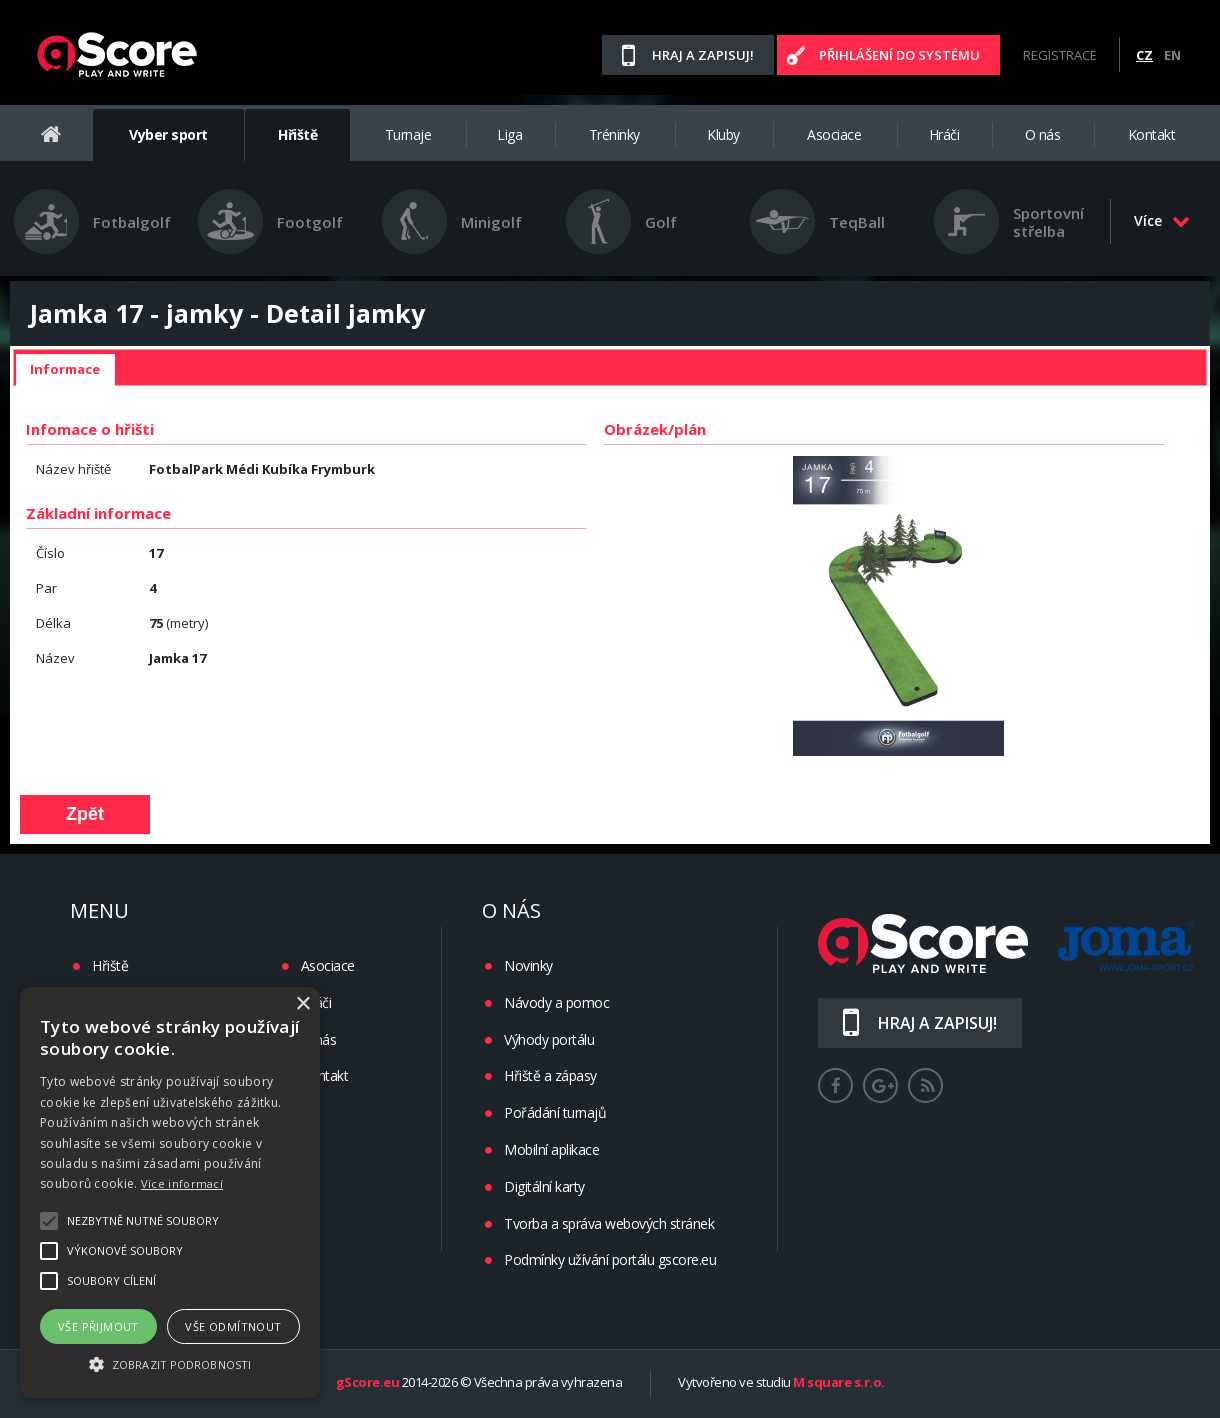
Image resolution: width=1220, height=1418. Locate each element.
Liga (509, 134)
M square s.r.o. (839, 1383)
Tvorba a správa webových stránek (609, 1223)
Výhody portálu (549, 1039)
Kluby (723, 134)
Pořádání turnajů (555, 1112)
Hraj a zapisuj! (703, 55)
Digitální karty (544, 1186)
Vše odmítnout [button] (233, 1326)
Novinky (528, 965)
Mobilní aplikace (551, 1149)
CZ (1144, 55)
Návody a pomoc (556, 1002)
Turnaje (408, 134)
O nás (1043, 134)
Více (1162, 220)
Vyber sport (168, 134)
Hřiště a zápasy (550, 1075)
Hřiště (297, 134)
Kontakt (1152, 134)
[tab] (65, 370)
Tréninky (614, 134)
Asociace (834, 134)
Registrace (1060, 55)
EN (1172, 55)
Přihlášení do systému (899, 55)
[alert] (170, 1192)
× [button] (302, 1004)
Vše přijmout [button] (98, 1326)
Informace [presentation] (65, 369)
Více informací (182, 1183)
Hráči (944, 134)
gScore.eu (368, 1383)
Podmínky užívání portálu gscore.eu (610, 1259)
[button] (170, 1363)
